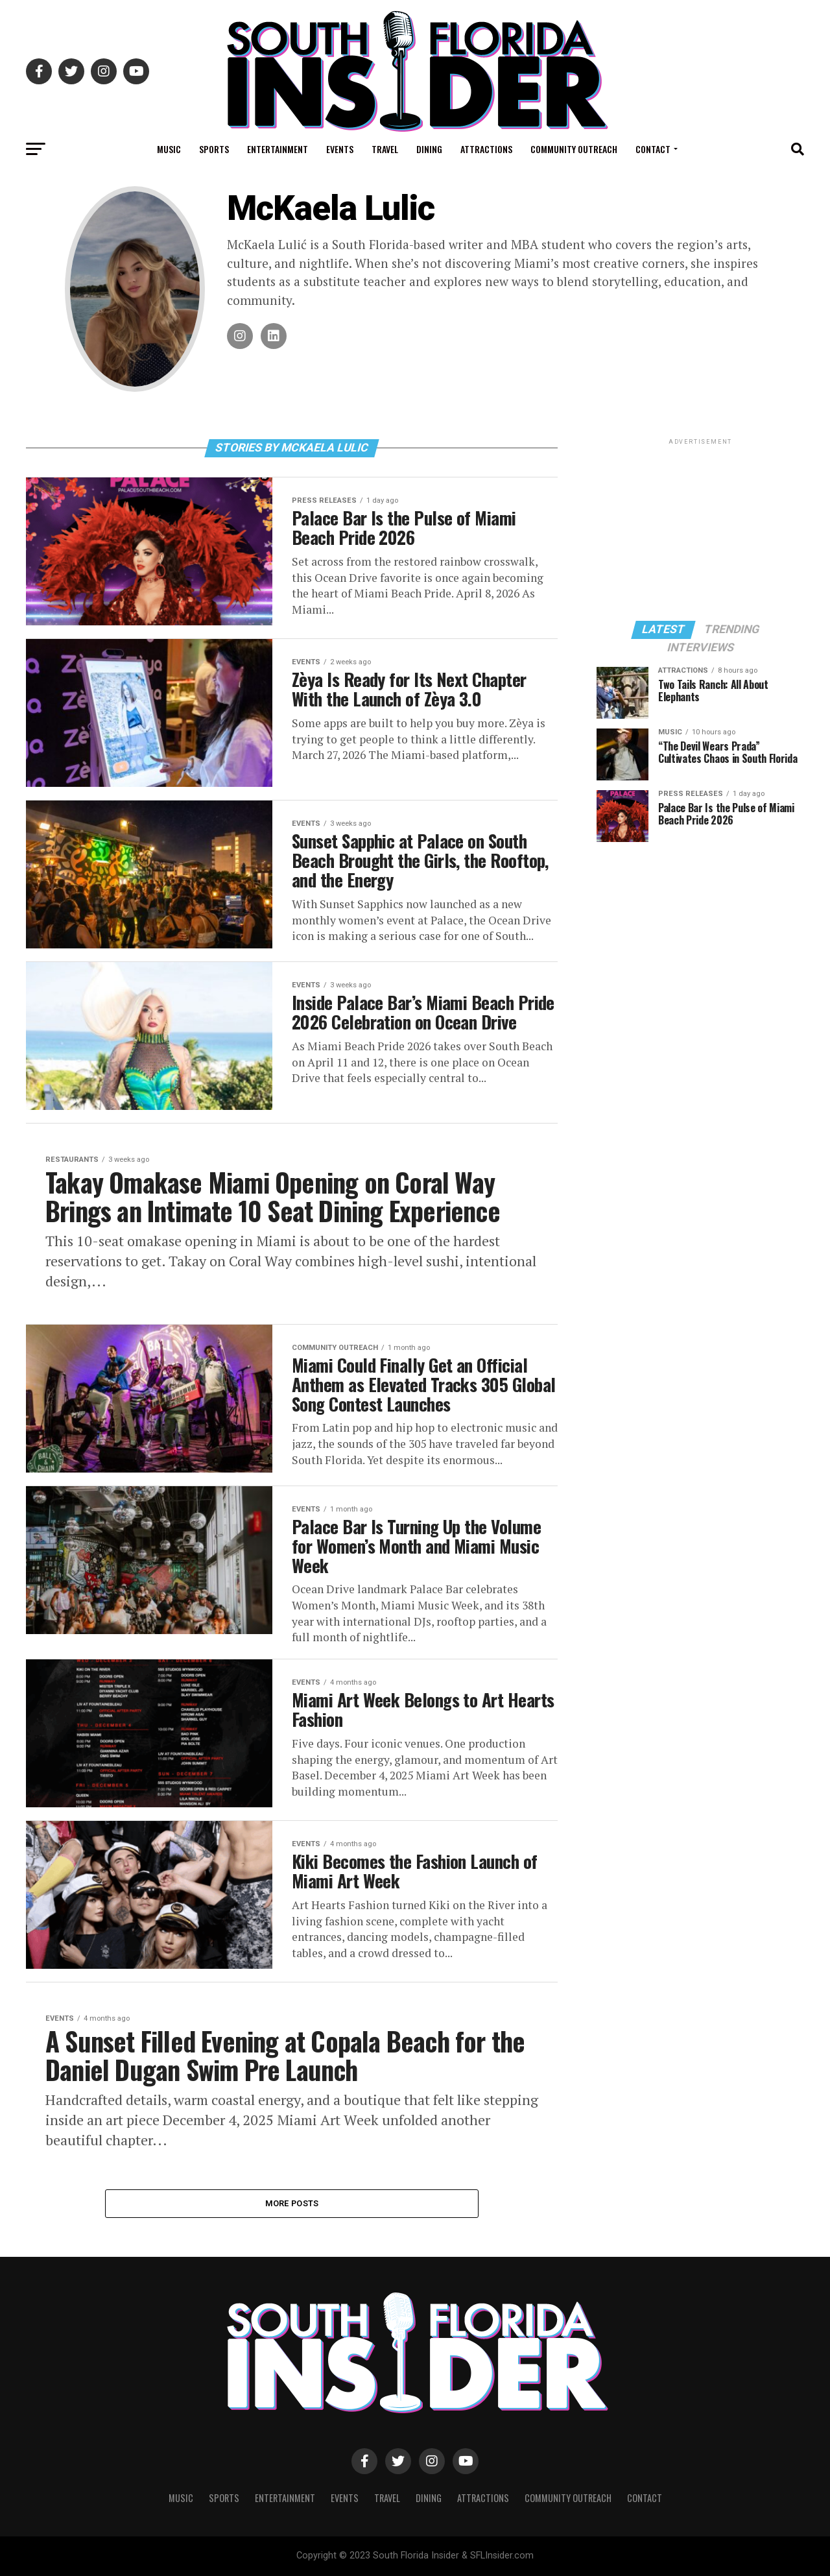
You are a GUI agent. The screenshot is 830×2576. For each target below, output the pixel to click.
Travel (385, 149)
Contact (652, 149)
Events (339, 149)
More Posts (292, 2203)
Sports (214, 149)
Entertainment (277, 149)
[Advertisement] (700, 529)
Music (169, 149)
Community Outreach (573, 149)
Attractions (486, 149)
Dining (429, 149)
